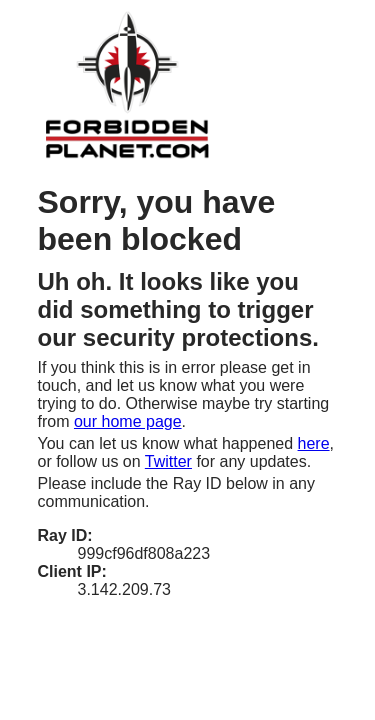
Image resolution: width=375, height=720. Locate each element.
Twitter (168, 461)
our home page (128, 421)
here (314, 443)
